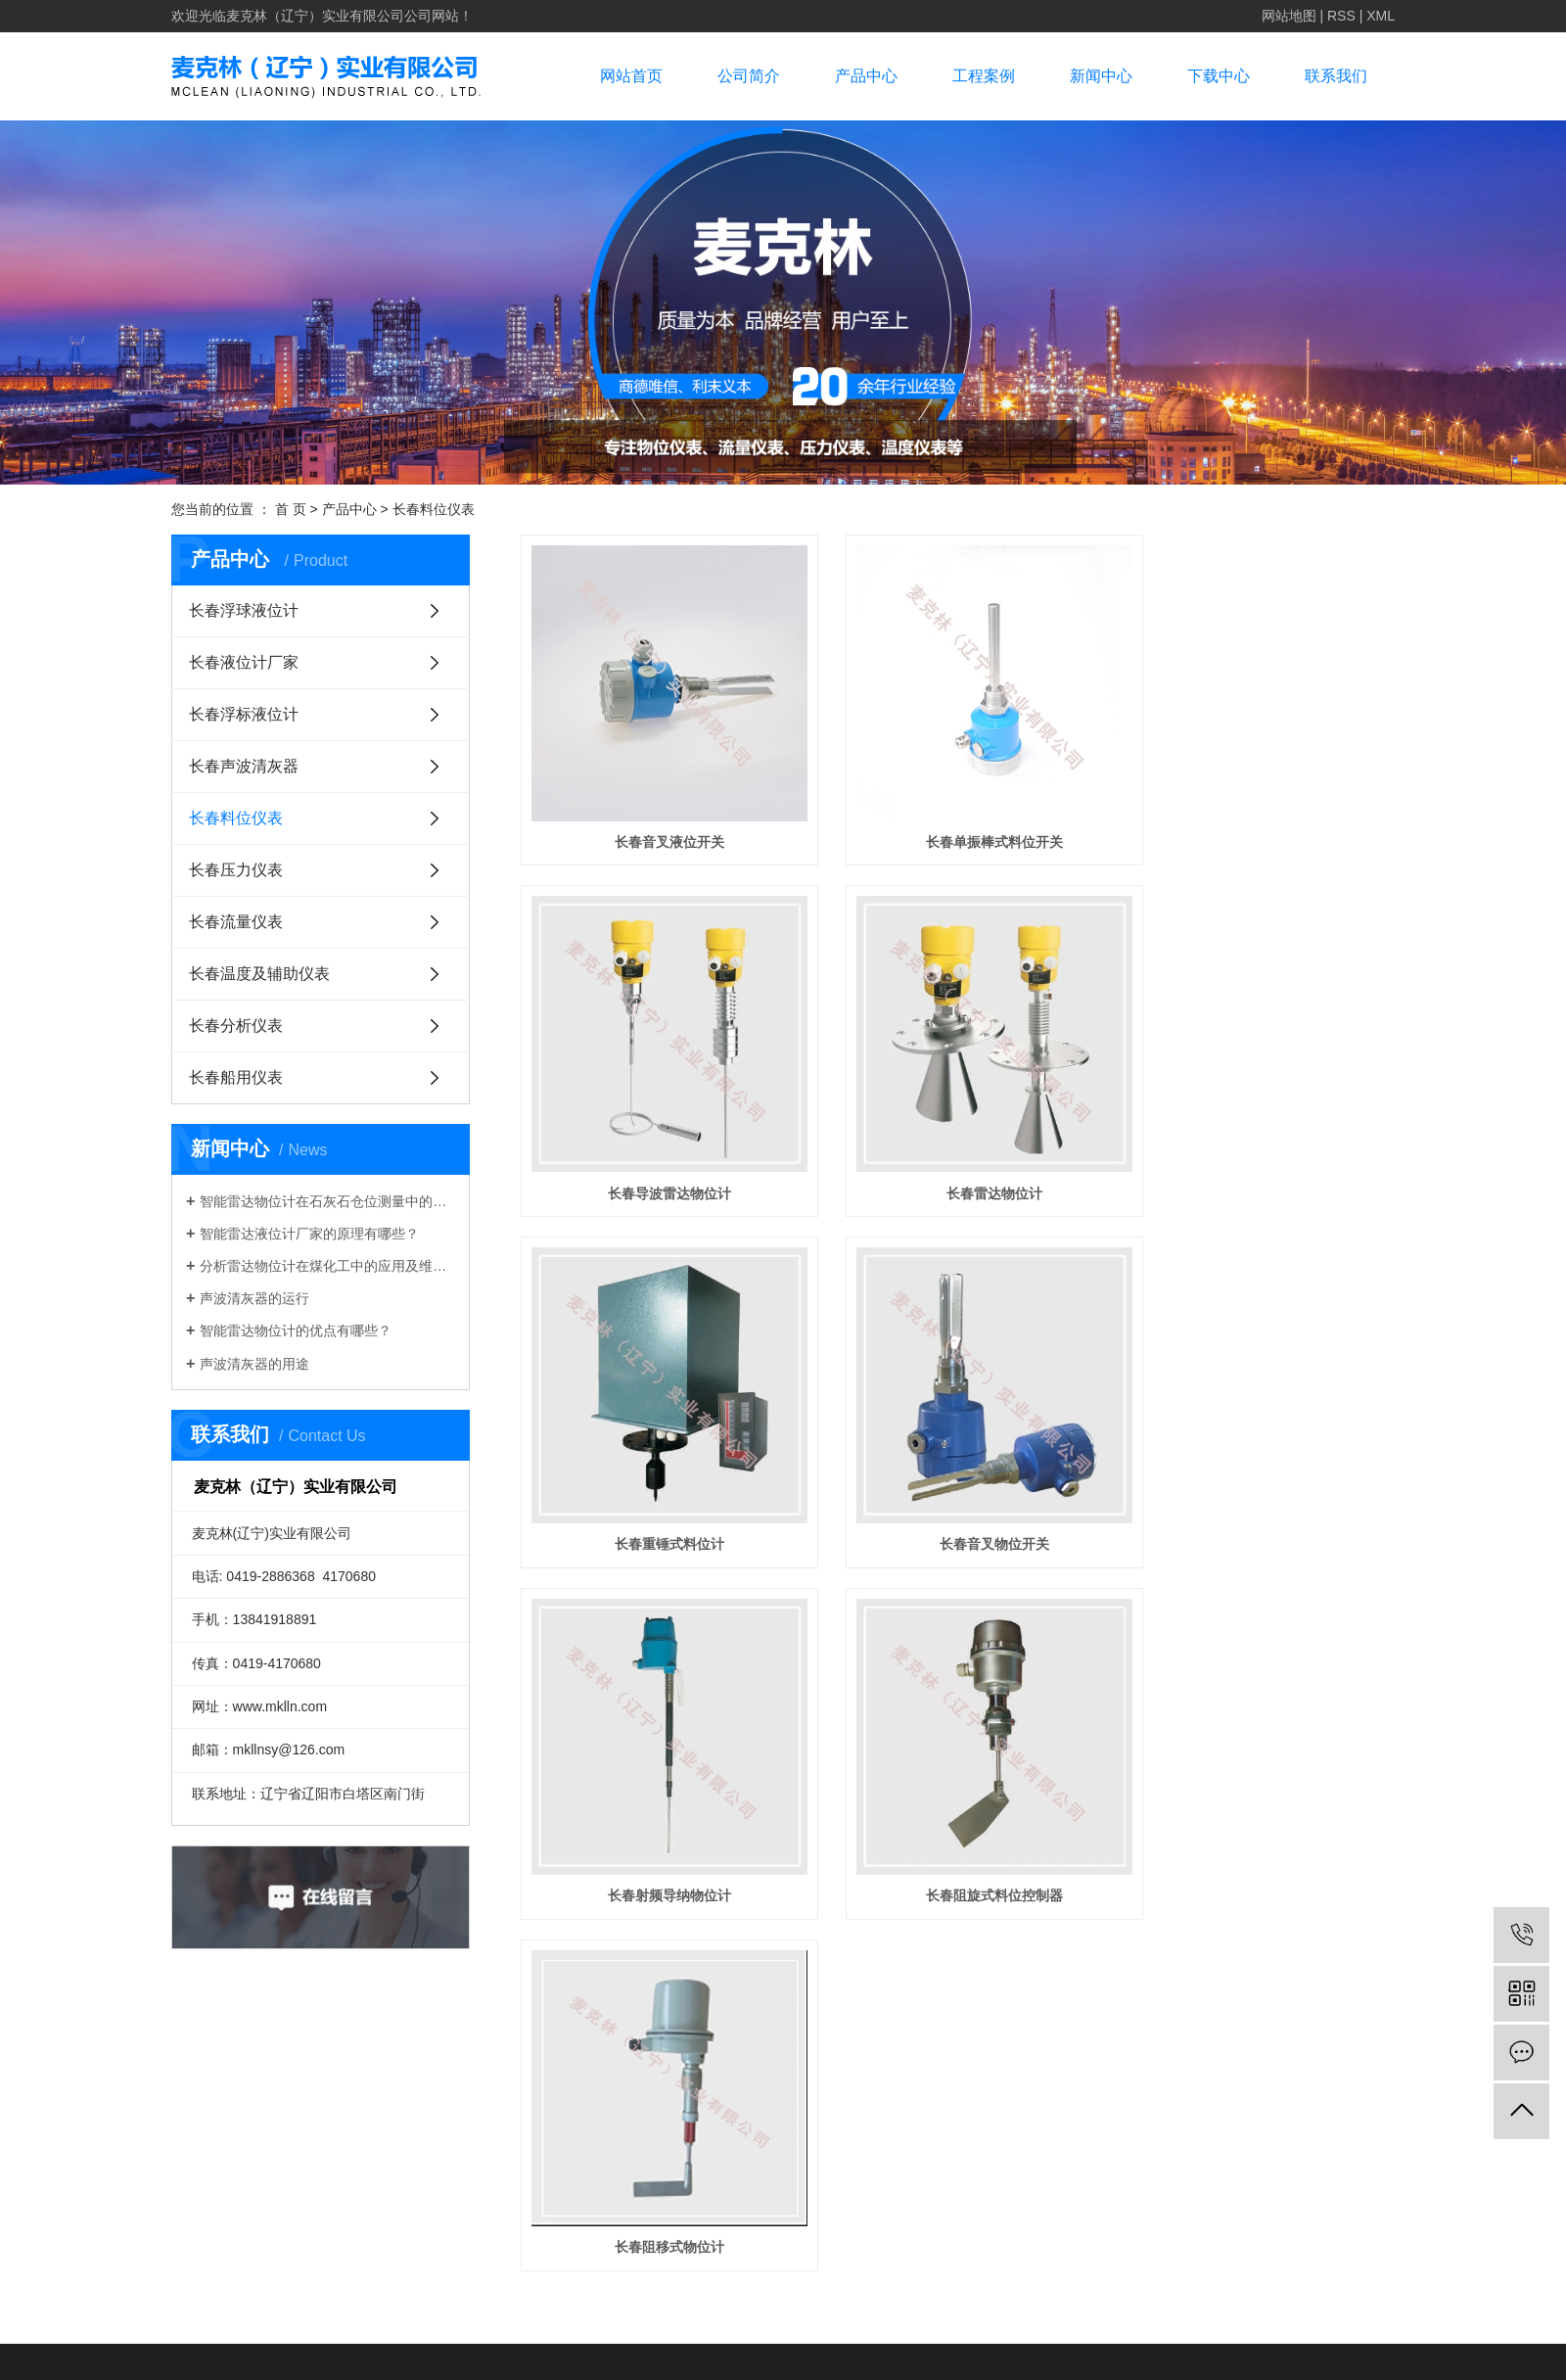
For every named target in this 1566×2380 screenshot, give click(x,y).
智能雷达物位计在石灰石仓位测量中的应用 (327, 1201)
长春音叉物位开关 (1258, 1145)
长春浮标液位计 (244, 714)
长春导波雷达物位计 (1257, 818)
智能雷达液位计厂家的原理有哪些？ (309, 1233)
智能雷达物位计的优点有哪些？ (296, 1330)
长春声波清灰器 (244, 766)
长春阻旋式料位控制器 (957, 1471)
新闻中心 (1101, 76)
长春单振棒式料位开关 (957, 818)
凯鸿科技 (1007, 2116)
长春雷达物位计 (658, 1145)
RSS (1341, 15)
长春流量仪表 (236, 921)
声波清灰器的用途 (254, 1364)
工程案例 (983, 76)
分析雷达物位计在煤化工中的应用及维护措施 (327, 1266)
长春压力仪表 (236, 870)
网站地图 (1289, 15)
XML (1380, 15)
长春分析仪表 (236, 1025)
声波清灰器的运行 (254, 1298)
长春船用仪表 (236, 1077)
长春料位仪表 (433, 509)
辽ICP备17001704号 (1330, 2084)
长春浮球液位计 (244, 610)
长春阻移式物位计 (1258, 1471)
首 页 (290, 509)
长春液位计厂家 (244, 662)
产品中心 (866, 76)
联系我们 (1336, 76)
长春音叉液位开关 (658, 818)
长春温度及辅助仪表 (259, 973)
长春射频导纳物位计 (657, 1471)
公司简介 (748, 76)
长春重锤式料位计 (957, 1145)
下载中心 (1218, 76)
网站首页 (631, 76)
